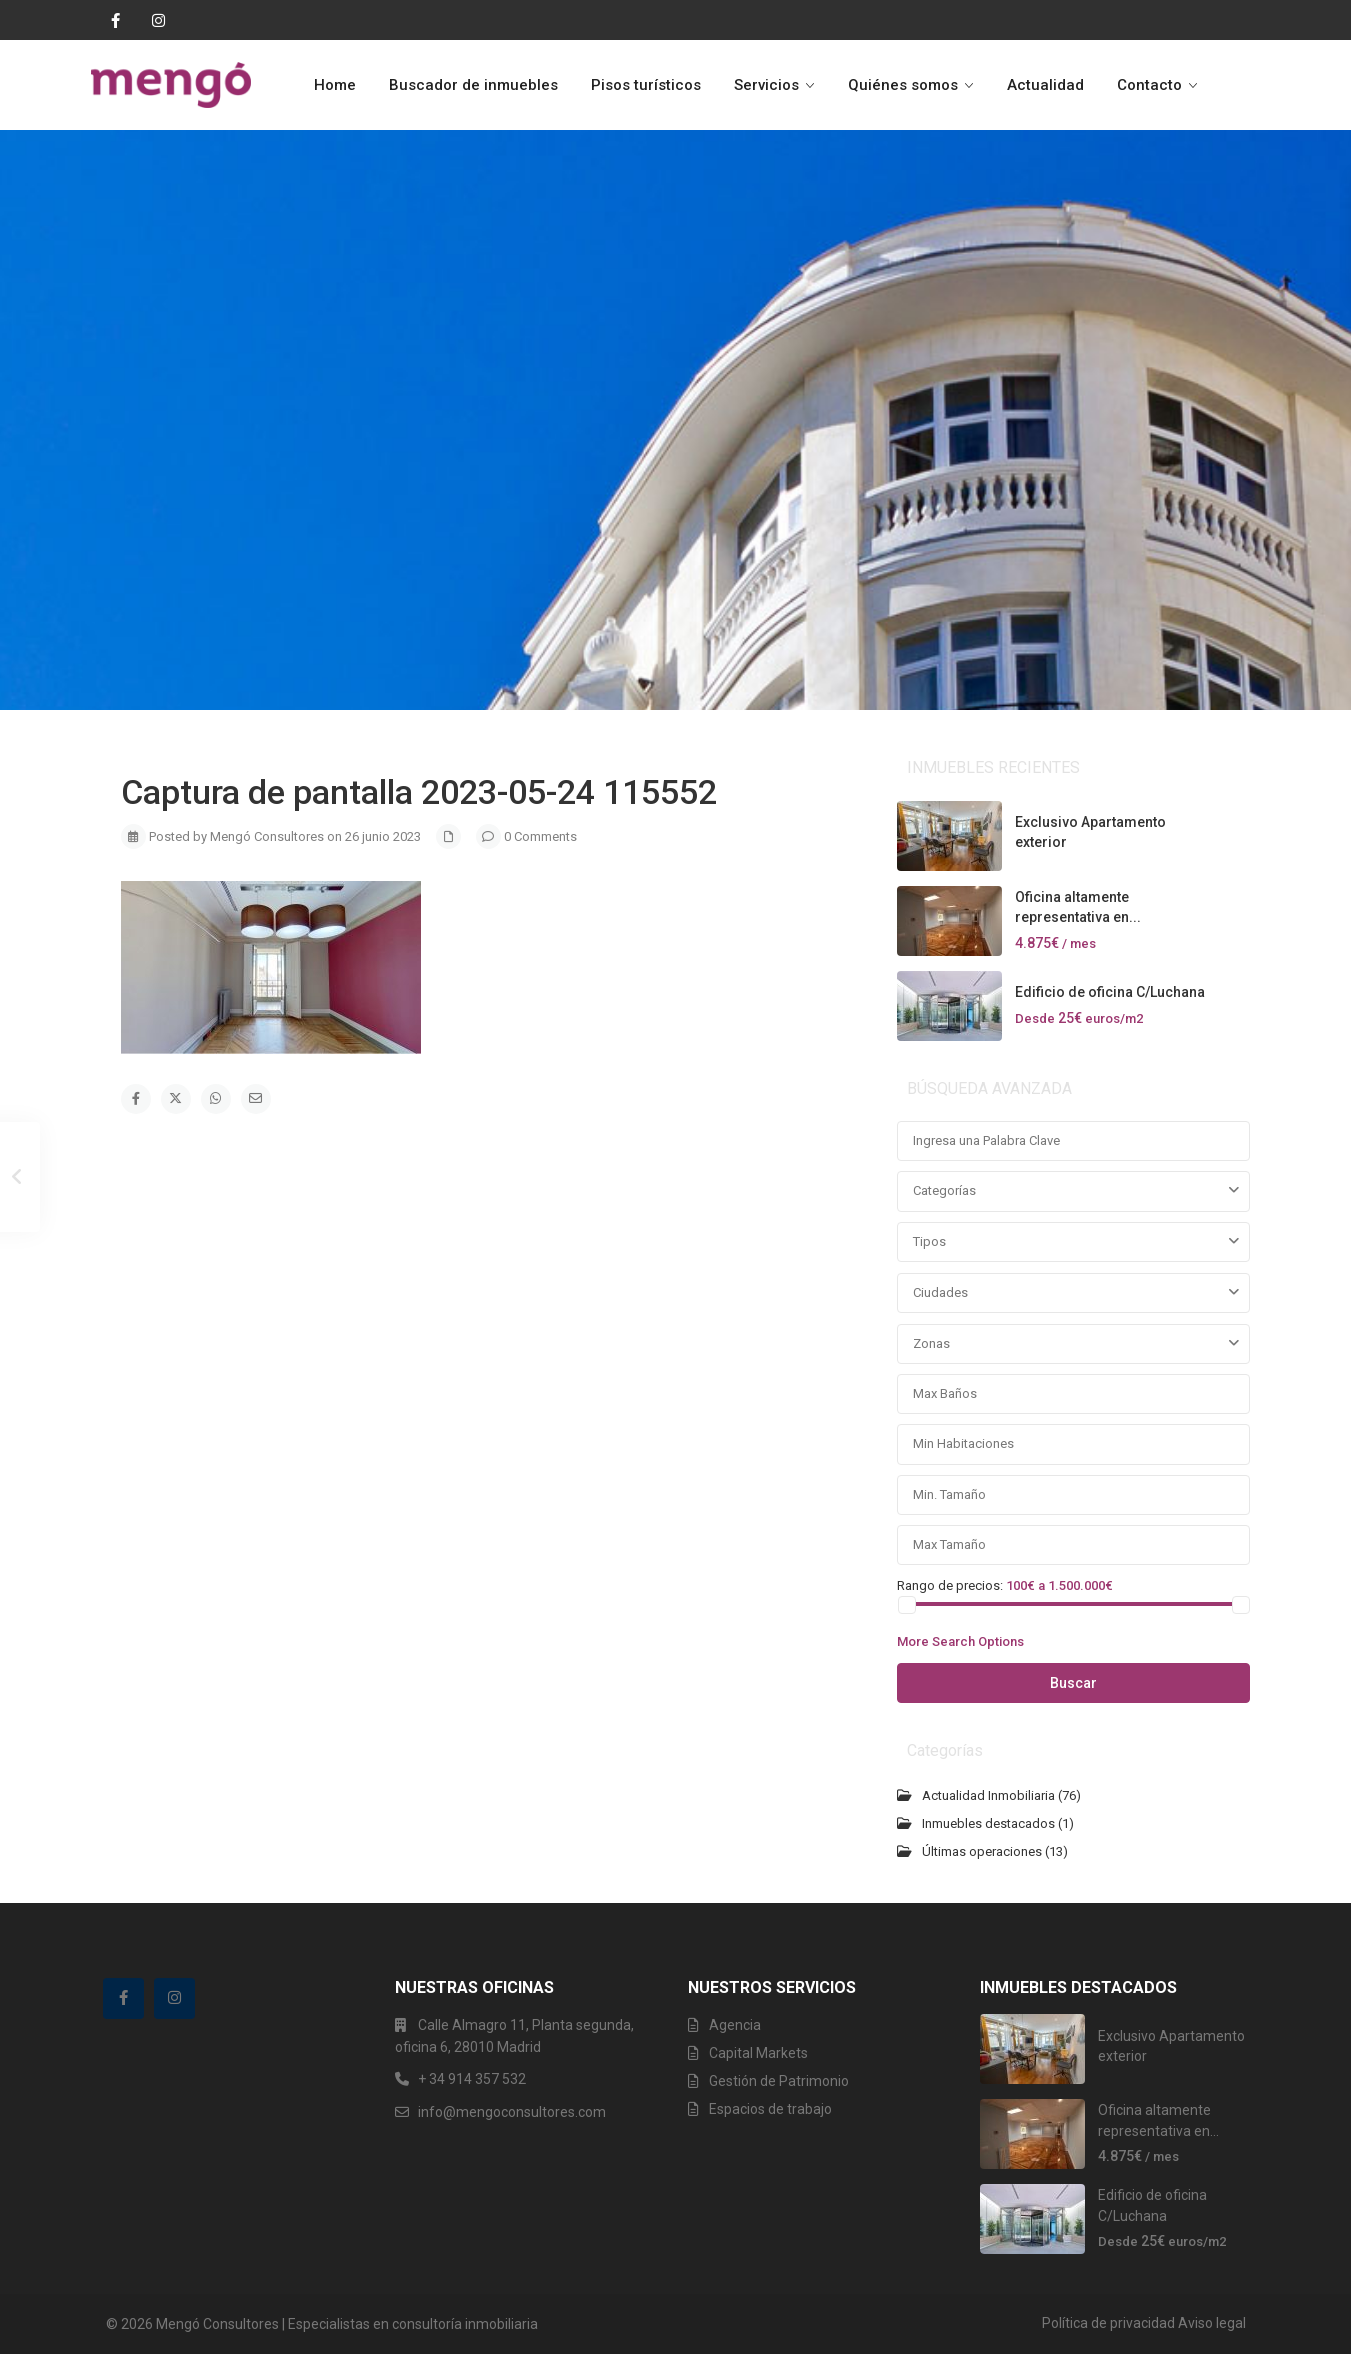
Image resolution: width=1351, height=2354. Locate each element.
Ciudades (940, 1292)
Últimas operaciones (982, 1851)
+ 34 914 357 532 (472, 2079)
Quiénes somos (903, 85)
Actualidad (1045, 85)
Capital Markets (758, 2053)
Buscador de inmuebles (473, 85)
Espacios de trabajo (770, 2109)
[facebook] (111, 20)
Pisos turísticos (646, 85)
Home (335, 85)
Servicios (766, 85)
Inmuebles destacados (988, 1823)
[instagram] (152, 20)
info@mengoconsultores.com (512, 2112)
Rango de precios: (950, 1585)
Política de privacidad (1108, 2323)
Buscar (1073, 1683)
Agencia (735, 2025)
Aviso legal (1212, 2323)
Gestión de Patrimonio (779, 2081)
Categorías (944, 1190)
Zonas (931, 1343)
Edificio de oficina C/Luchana (1110, 992)
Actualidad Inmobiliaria (988, 1795)
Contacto (1149, 85)
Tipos (929, 1241)
